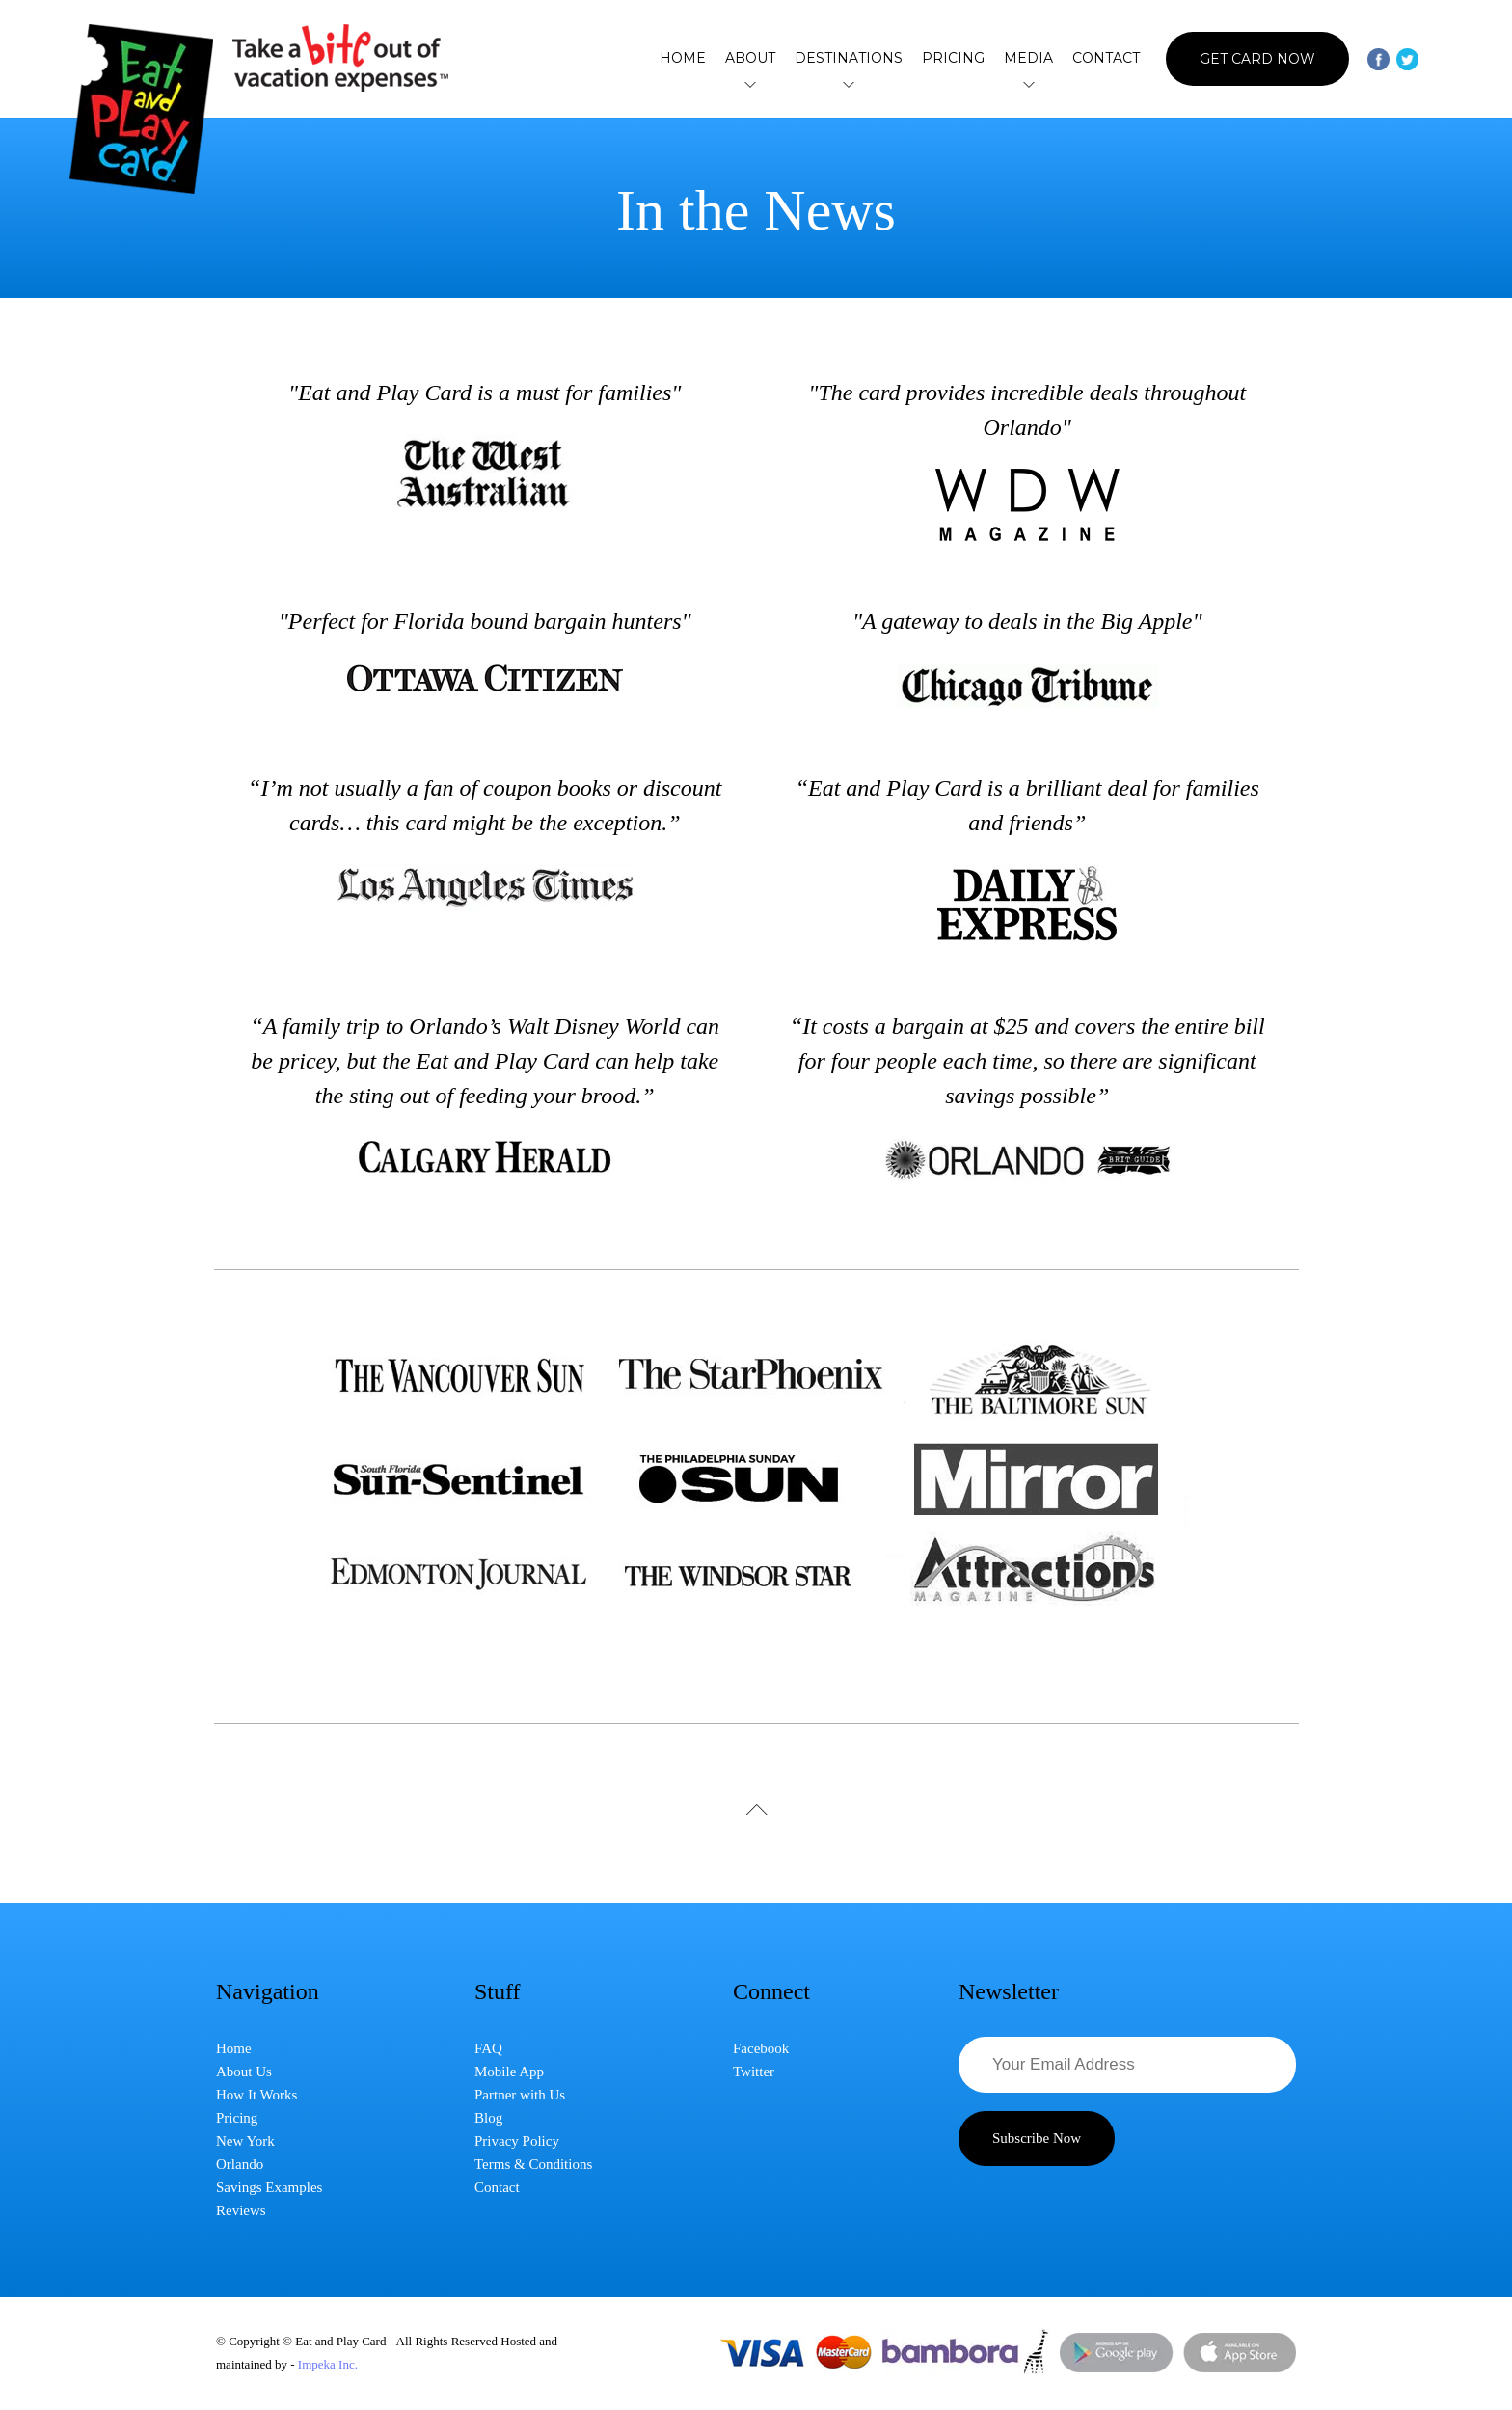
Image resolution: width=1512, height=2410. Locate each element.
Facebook (761, 2048)
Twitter (753, 2071)
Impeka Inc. (328, 2364)
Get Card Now (1257, 59)
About (750, 59)
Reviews (241, 2210)
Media (1028, 59)
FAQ (488, 2048)
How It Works (256, 2094)
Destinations (849, 59)
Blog (488, 2118)
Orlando (239, 2164)
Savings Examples (269, 2187)
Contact (1106, 58)
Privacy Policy (516, 2141)
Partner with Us (519, 2094)
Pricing (953, 58)
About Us (244, 2071)
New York (245, 2141)
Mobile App (509, 2071)
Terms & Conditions (533, 2164)
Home (683, 58)
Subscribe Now (1036, 2138)
